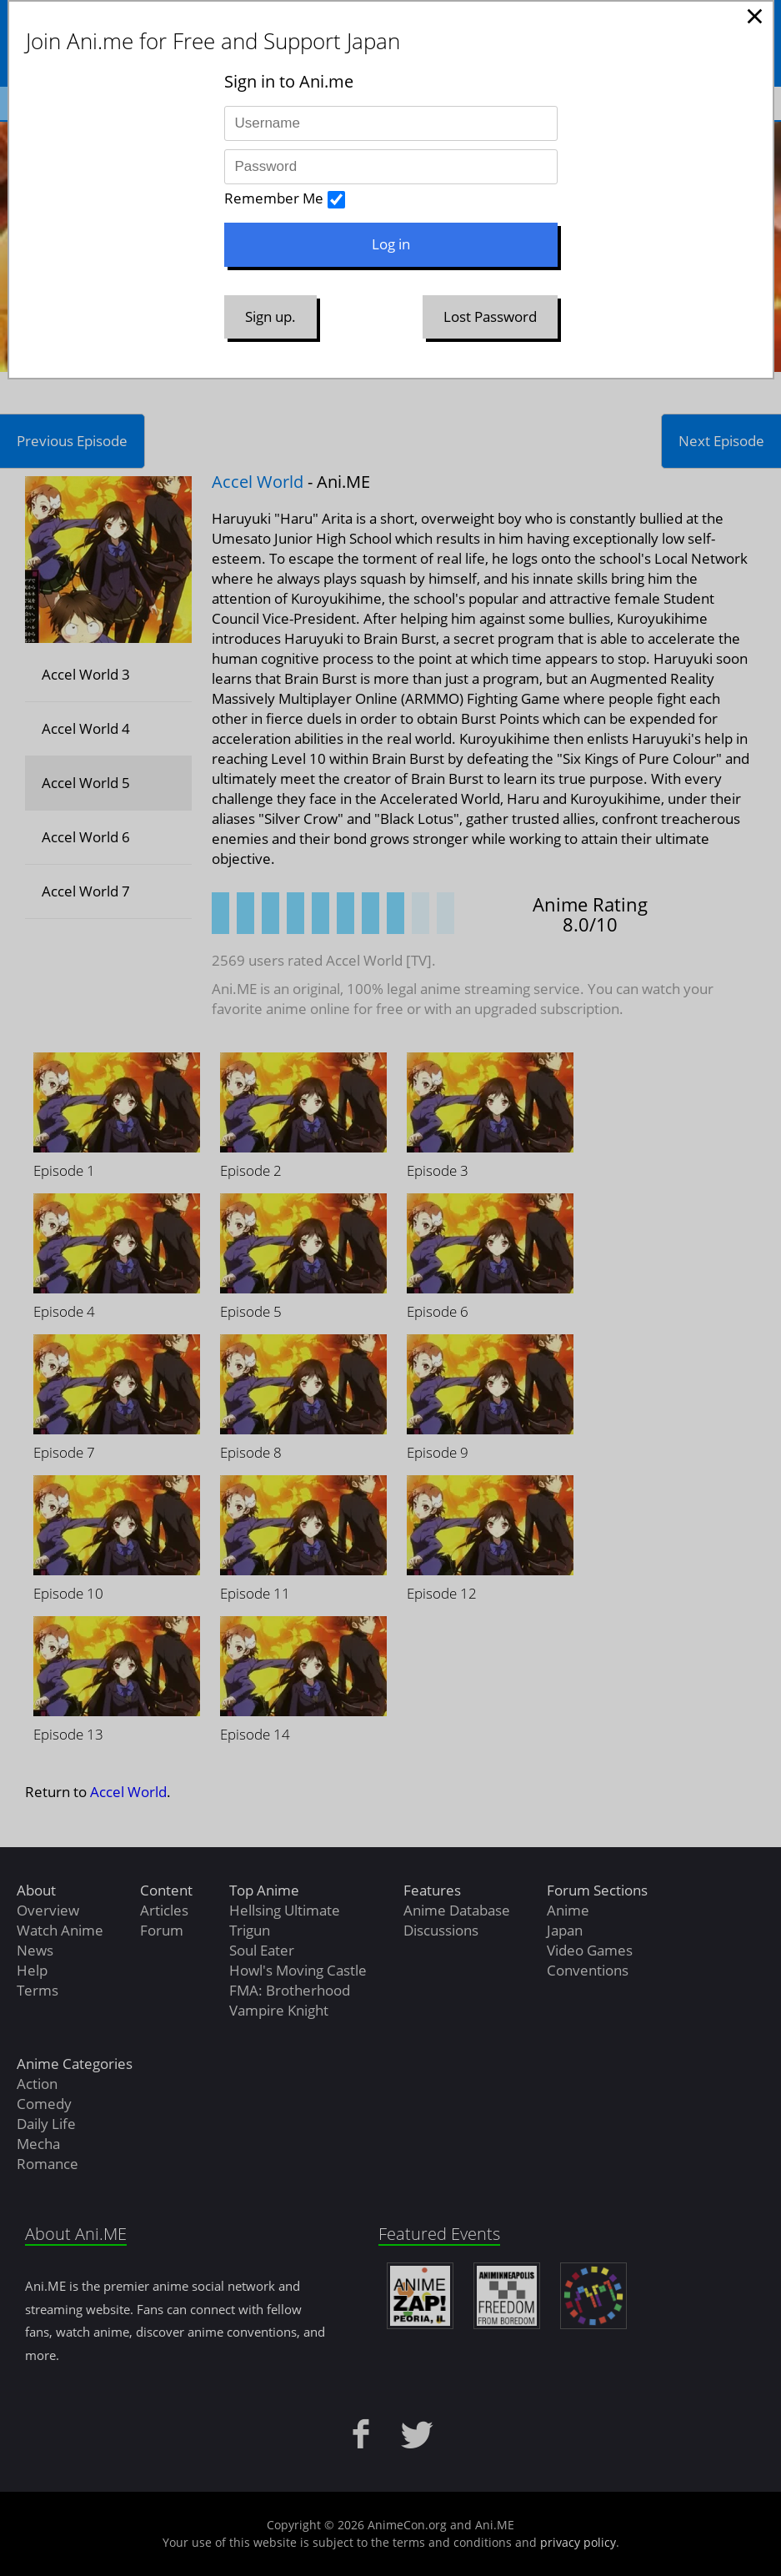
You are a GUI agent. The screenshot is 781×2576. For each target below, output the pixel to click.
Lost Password (490, 316)
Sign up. (270, 316)
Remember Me (273, 198)
